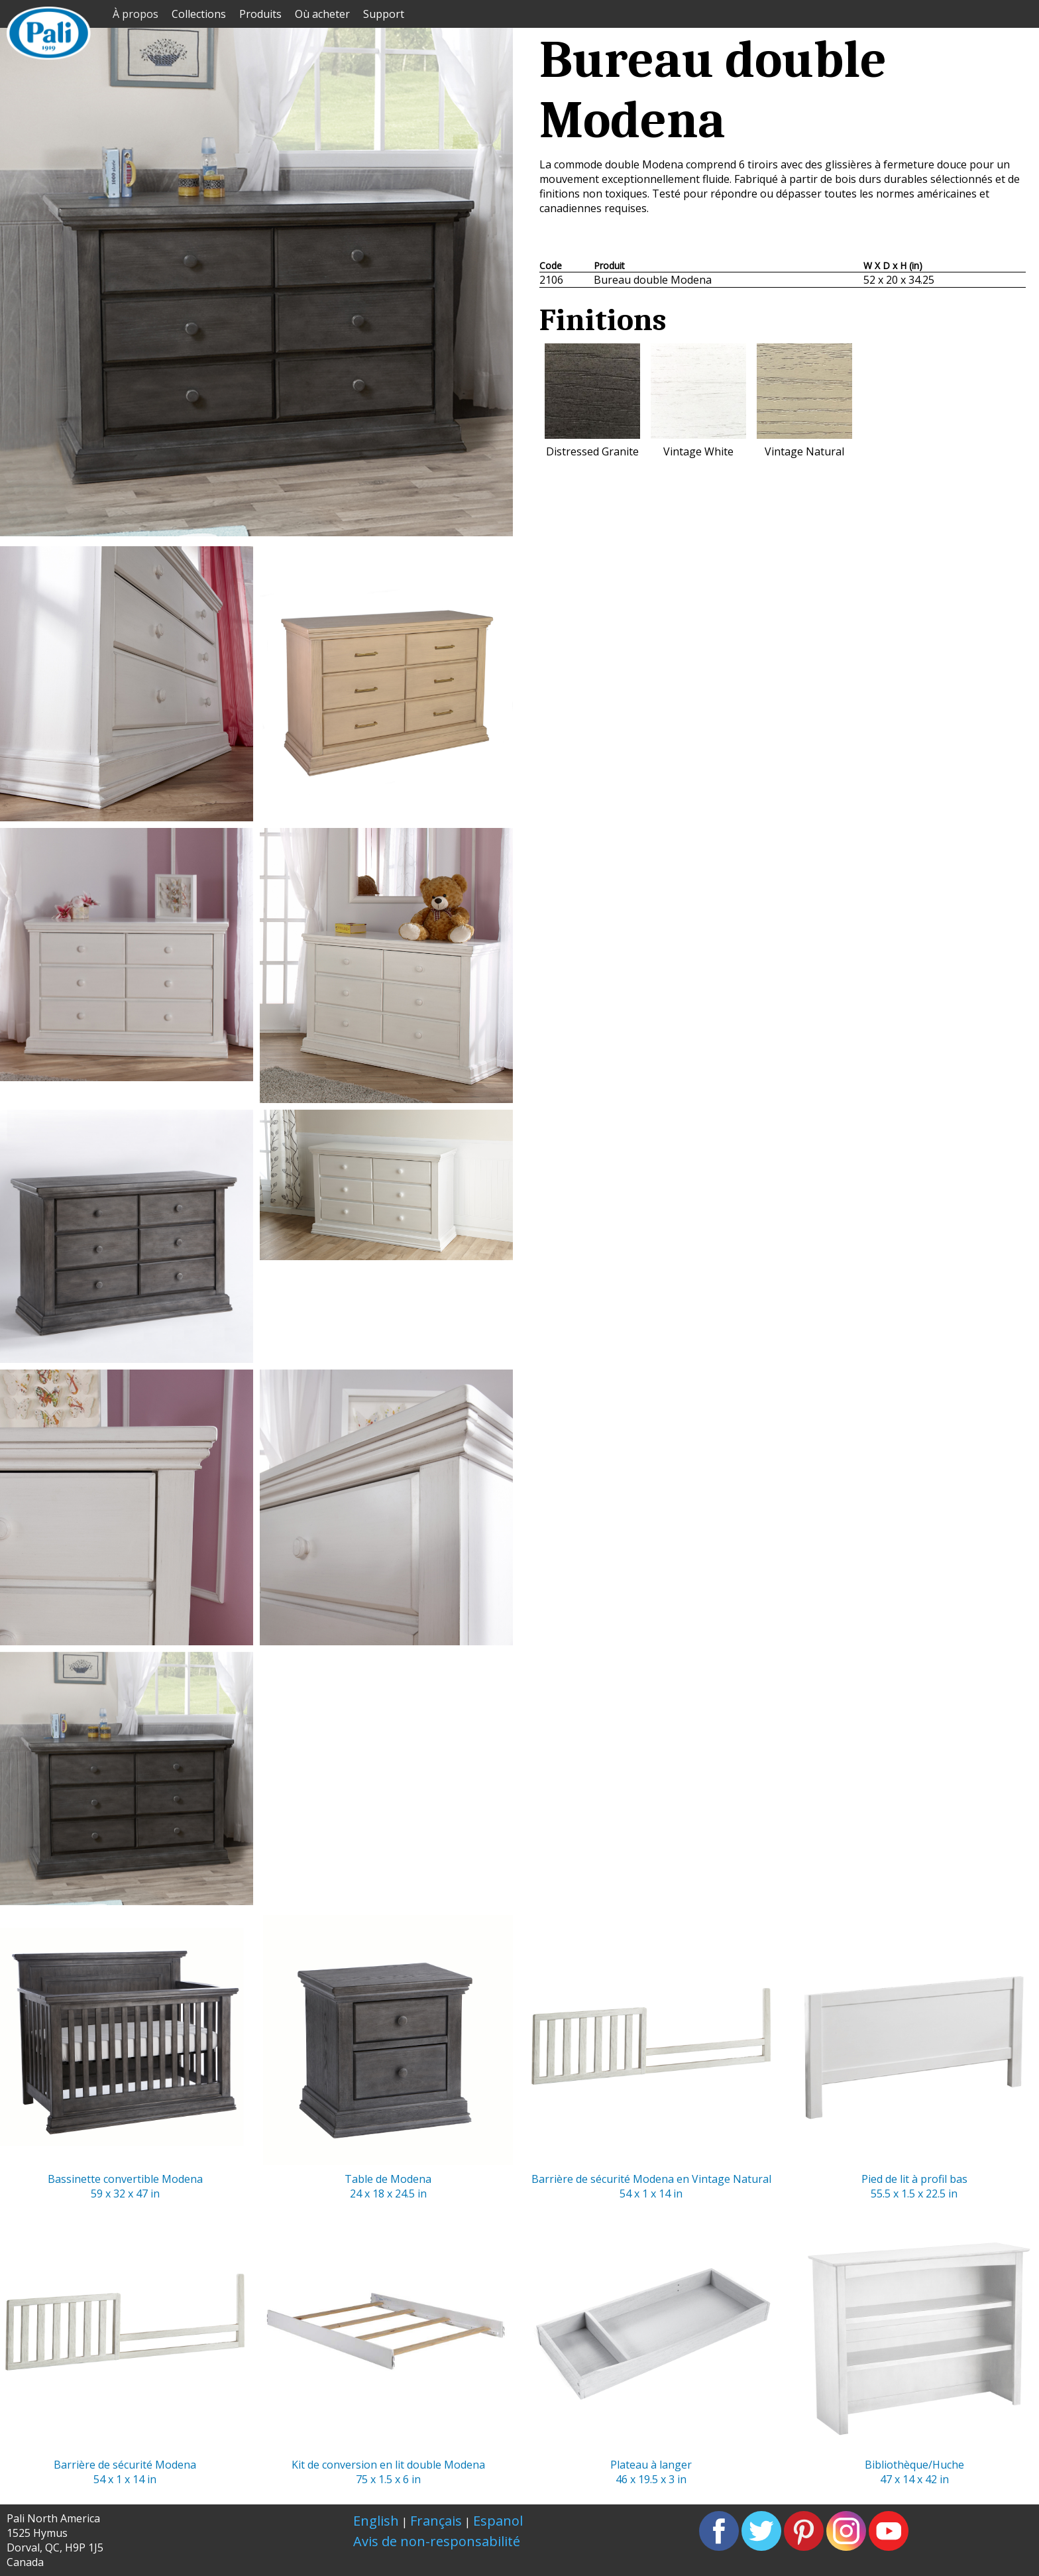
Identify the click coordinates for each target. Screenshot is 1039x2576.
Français (436, 2521)
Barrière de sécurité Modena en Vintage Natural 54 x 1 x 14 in (651, 2058)
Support (383, 14)
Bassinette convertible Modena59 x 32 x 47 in (125, 2058)
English (376, 2521)
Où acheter (322, 14)
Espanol (498, 2521)
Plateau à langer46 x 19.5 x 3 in (651, 2344)
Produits (260, 14)
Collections (199, 14)
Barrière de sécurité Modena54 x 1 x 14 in (125, 2344)
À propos (135, 14)
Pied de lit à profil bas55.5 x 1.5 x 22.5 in (914, 2058)
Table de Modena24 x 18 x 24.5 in (388, 2058)
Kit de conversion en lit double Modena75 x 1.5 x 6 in (388, 2344)
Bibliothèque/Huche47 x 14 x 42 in (914, 2344)
